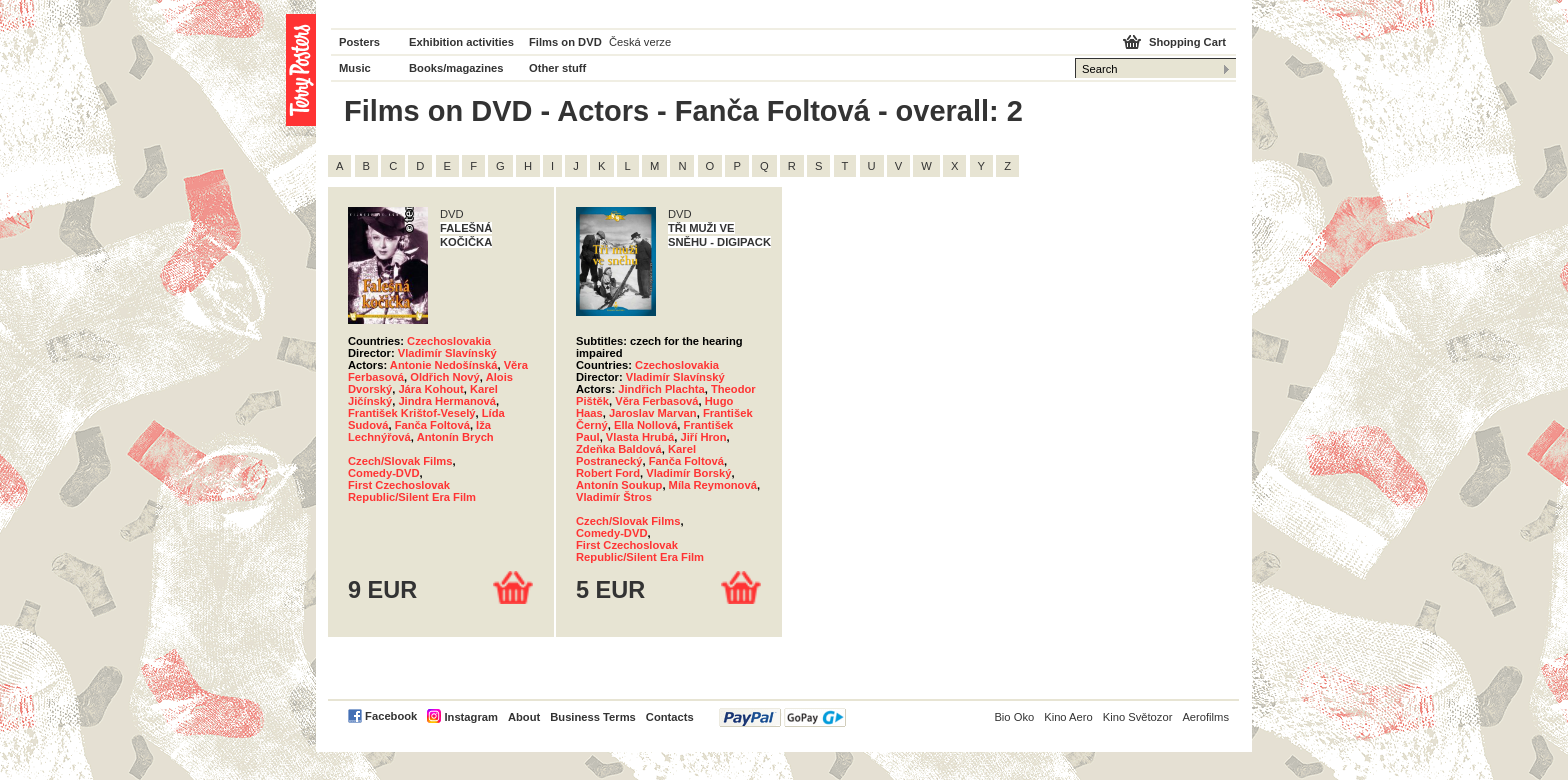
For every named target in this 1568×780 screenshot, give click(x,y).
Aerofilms (1205, 717)
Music (355, 68)
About (524, 717)
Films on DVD (565, 42)
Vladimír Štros (614, 497)
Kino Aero (1068, 717)
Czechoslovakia (449, 341)
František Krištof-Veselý (411, 413)
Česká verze (640, 42)
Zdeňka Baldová (619, 449)
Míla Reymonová (713, 485)
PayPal (782, 717)
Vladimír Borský (688, 473)
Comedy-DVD (383, 473)
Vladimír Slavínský (447, 353)
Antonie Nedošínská (444, 365)
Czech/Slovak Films (400, 461)
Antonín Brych (455, 437)
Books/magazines (456, 68)
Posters (359, 42)
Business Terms (593, 717)
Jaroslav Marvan (653, 413)
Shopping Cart (1187, 42)
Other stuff (557, 68)
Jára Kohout (430, 389)
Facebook (391, 716)
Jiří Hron (703, 437)
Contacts (670, 717)
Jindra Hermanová (447, 401)
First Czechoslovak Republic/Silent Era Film (412, 491)
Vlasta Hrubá (640, 437)
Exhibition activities (461, 42)
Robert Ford (608, 473)
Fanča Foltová (432, 425)
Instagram (470, 717)
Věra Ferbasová (656, 401)
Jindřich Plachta (661, 389)
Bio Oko (1014, 717)
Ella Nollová (645, 425)
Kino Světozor (1138, 717)
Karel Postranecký (636, 455)
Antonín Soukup (619, 485)
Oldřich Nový (445, 377)
